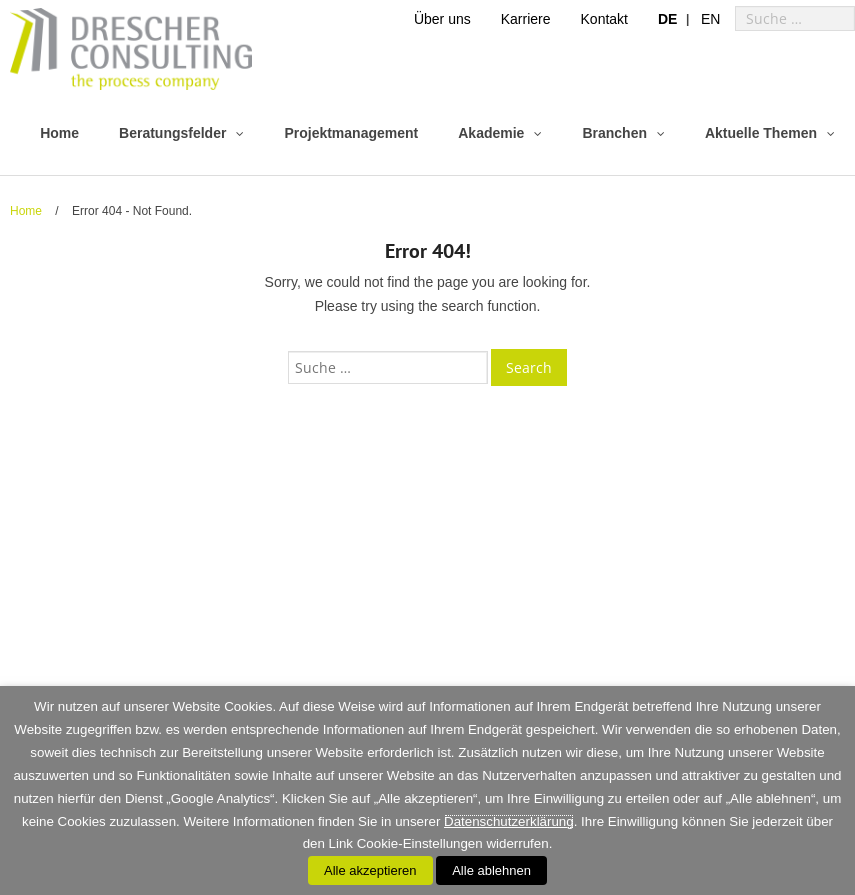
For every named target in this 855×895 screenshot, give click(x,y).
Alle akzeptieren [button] (370, 870)
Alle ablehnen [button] (491, 870)
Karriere (526, 19)
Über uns (442, 19)
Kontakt (604, 19)
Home (26, 211)
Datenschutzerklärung (509, 821)
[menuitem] (667, 18)
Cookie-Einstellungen (420, 843)
